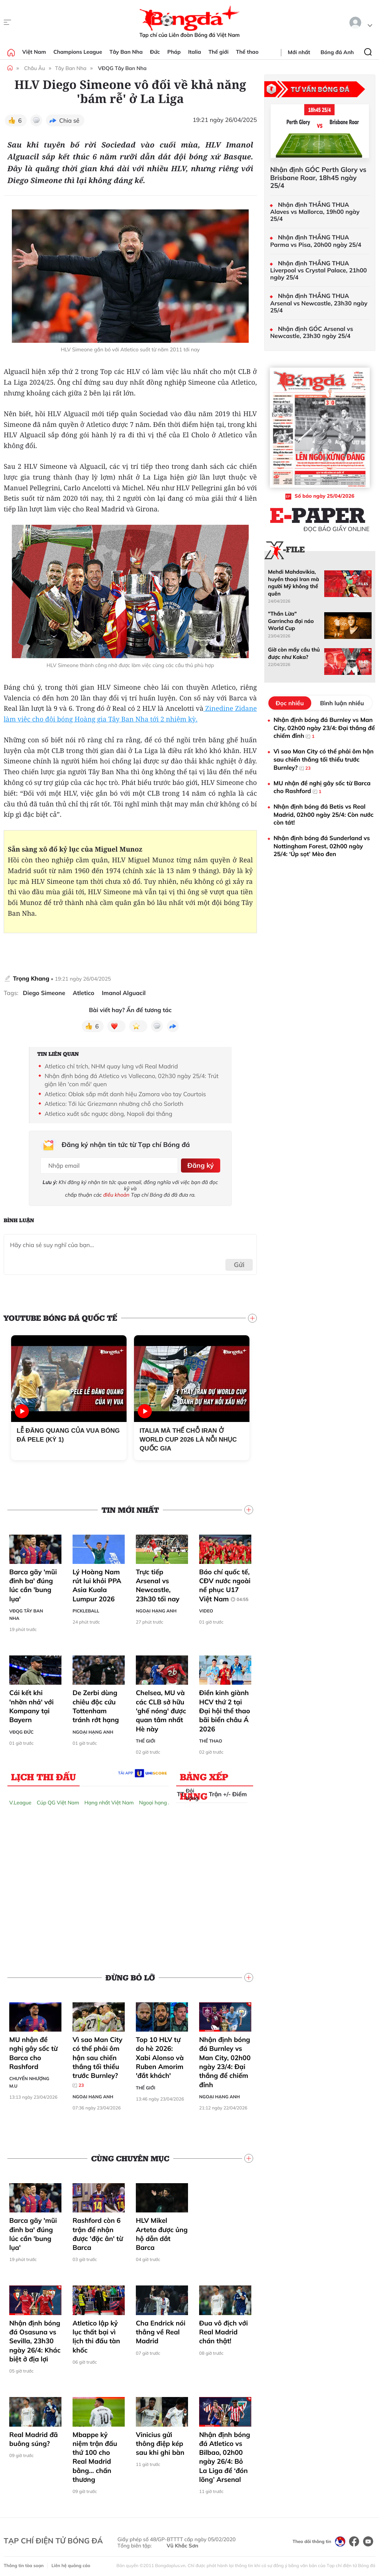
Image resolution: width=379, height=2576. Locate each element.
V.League (20, 1800)
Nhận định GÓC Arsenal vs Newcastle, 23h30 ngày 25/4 (311, 332)
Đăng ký (199, 1164)
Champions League (77, 52)
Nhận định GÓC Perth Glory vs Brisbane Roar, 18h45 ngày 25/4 (318, 178)
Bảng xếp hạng (204, 1776)
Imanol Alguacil (124, 993)
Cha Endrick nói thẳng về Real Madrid (160, 2330)
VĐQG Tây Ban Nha (122, 68)
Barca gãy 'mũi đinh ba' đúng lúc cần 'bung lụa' (33, 1583)
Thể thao (247, 52)
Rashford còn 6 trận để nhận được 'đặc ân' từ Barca (98, 2232)
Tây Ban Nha (126, 52)
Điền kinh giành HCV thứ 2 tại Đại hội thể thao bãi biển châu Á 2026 (224, 1709)
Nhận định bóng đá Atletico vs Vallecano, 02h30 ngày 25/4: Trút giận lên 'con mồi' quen (131, 1080)
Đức (155, 52)
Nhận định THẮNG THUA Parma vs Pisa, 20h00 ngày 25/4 (315, 241)
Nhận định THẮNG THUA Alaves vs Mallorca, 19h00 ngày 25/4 (314, 211)
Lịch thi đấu (43, 1774)
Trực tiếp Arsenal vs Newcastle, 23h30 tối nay (158, 1583)
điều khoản (116, 1192)
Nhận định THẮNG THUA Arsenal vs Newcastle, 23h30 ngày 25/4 (319, 303)
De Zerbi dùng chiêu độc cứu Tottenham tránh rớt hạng (96, 1704)
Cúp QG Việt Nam (58, 1800)
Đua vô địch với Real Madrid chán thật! (223, 2330)
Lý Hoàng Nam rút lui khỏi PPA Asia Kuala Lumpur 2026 (97, 1583)
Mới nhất (299, 52)
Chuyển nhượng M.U (29, 2080)
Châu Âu (34, 68)
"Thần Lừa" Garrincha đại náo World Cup (291, 620)
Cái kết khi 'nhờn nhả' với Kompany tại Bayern (31, 1704)
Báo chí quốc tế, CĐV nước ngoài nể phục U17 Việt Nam (225, 1583)
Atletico (83, 993)
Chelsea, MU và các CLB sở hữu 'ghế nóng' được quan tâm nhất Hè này (161, 1709)
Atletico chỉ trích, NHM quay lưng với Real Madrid (111, 1066)
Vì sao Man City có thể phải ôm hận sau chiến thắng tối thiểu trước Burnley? (98, 2060)
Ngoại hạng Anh (156, 1608)
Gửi (239, 1263)
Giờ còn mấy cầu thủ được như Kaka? (294, 653)
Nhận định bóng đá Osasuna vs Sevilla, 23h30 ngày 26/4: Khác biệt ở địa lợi (34, 2339)
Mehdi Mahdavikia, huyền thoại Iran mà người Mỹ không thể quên (293, 582)
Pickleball (86, 1608)
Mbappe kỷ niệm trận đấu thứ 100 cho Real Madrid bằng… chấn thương (95, 2454)
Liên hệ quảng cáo (70, 2563)
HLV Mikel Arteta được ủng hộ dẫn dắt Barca (162, 2232)
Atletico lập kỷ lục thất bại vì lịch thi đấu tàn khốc (96, 2334)
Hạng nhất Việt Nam (109, 1800)
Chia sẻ (69, 120)
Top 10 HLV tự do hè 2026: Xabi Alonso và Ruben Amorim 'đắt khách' (160, 2055)
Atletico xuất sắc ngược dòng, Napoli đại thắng (108, 1113)
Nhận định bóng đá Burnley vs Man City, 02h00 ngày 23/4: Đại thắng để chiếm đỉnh (225, 2059)
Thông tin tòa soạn (24, 2563)
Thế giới (218, 52)
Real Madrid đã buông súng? (33, 2437)
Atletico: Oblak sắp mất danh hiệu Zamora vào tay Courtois (125, 1094)
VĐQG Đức (21, 1730)
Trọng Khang (31, 978)
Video (206, 1608)
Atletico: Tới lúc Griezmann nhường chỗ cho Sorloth (113, 1103)
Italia (194, 52)
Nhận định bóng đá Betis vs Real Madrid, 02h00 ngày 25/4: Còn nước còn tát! (323, 814)
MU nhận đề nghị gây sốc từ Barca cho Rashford (33, 2051)
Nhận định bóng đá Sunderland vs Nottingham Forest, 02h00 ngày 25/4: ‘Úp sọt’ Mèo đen (322, 846)
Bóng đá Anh (337, 52)
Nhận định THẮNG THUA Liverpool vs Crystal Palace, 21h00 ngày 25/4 (318, 270)
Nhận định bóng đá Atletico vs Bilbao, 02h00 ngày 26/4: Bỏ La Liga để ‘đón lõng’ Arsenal (224, 2454)
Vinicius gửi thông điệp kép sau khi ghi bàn (160, 2441)
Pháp (174, 52)
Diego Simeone (44, 993)
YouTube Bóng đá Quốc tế (60, 1316)
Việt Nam (34, 52)
